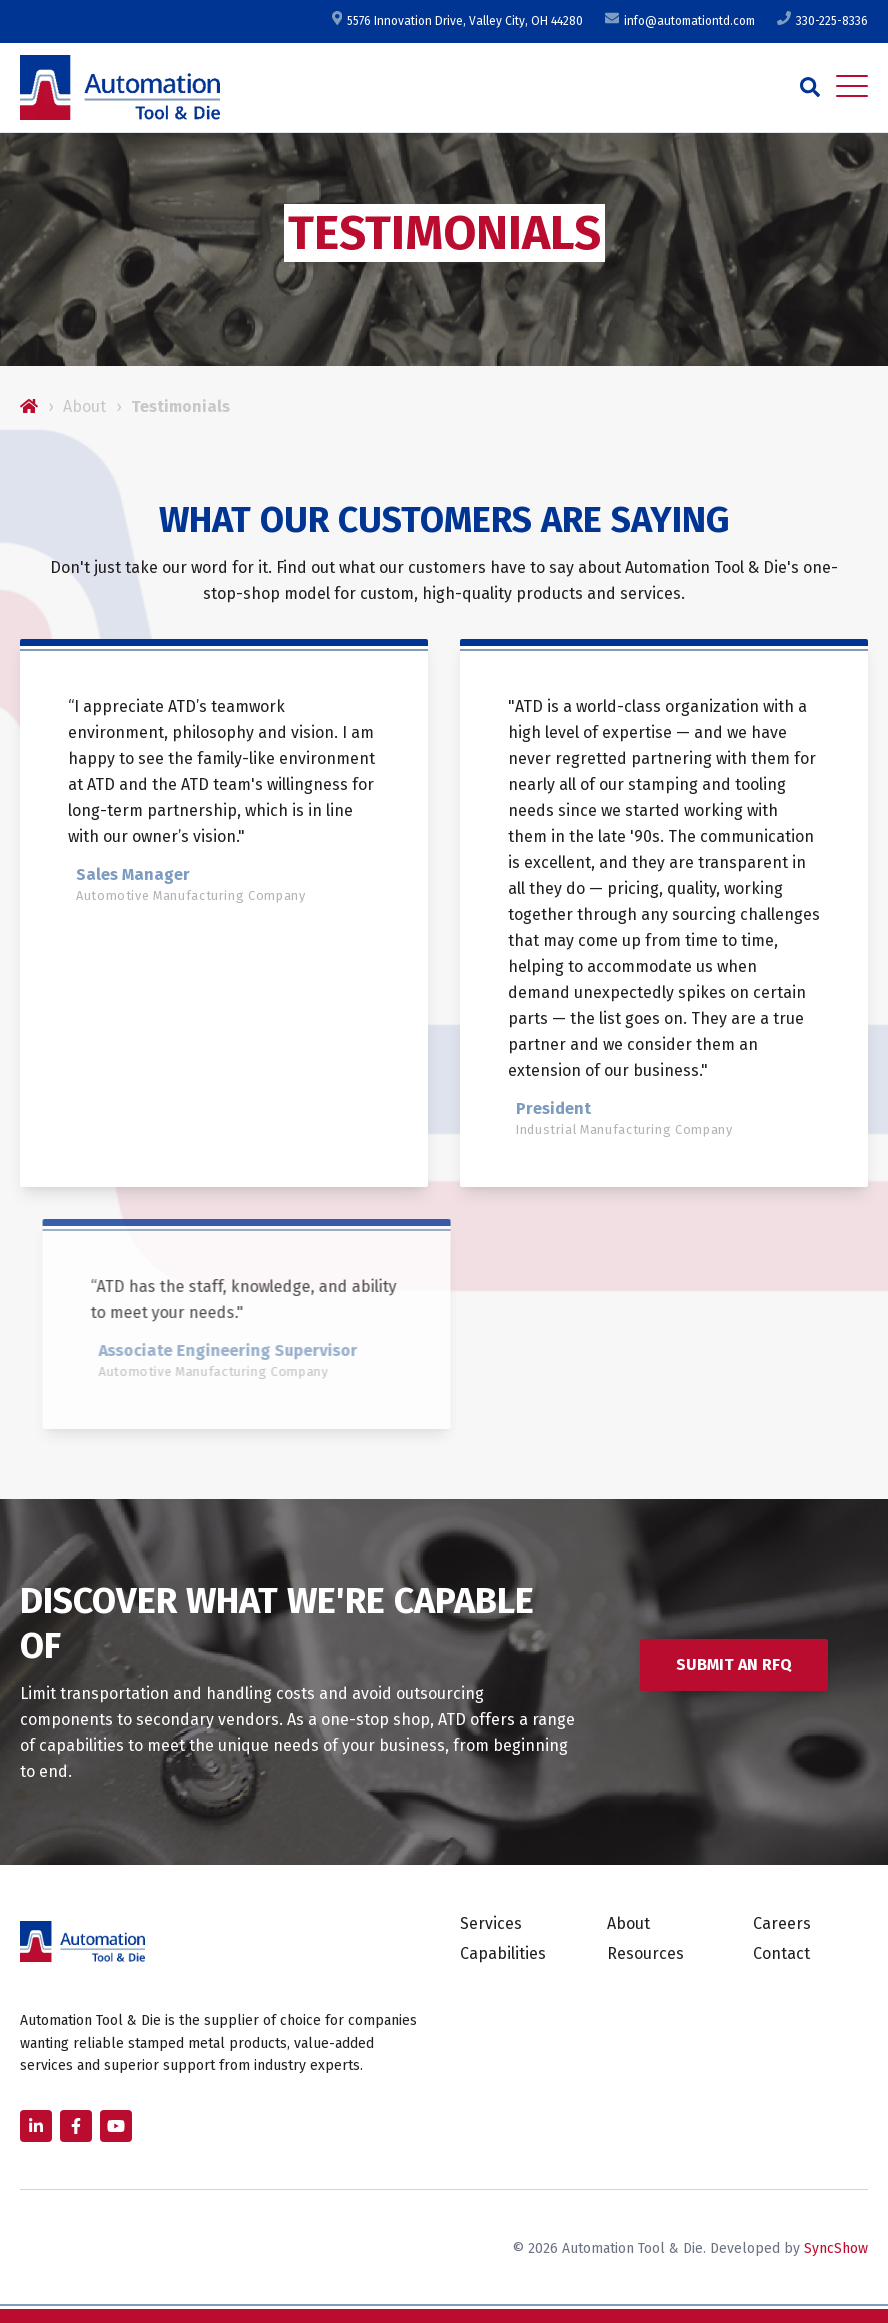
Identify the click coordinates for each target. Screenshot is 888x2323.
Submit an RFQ (734, 1664)
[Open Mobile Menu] (852, 87)
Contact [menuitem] (781, 1953)
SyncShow (836, 2248)
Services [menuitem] (491, 1923)
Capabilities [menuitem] (503, 1953)
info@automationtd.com (679, 21)
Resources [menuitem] (645, 1953)
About (84, 406)
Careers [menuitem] (782, 1923)
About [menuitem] (628, 1923)
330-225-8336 (821, 21)
